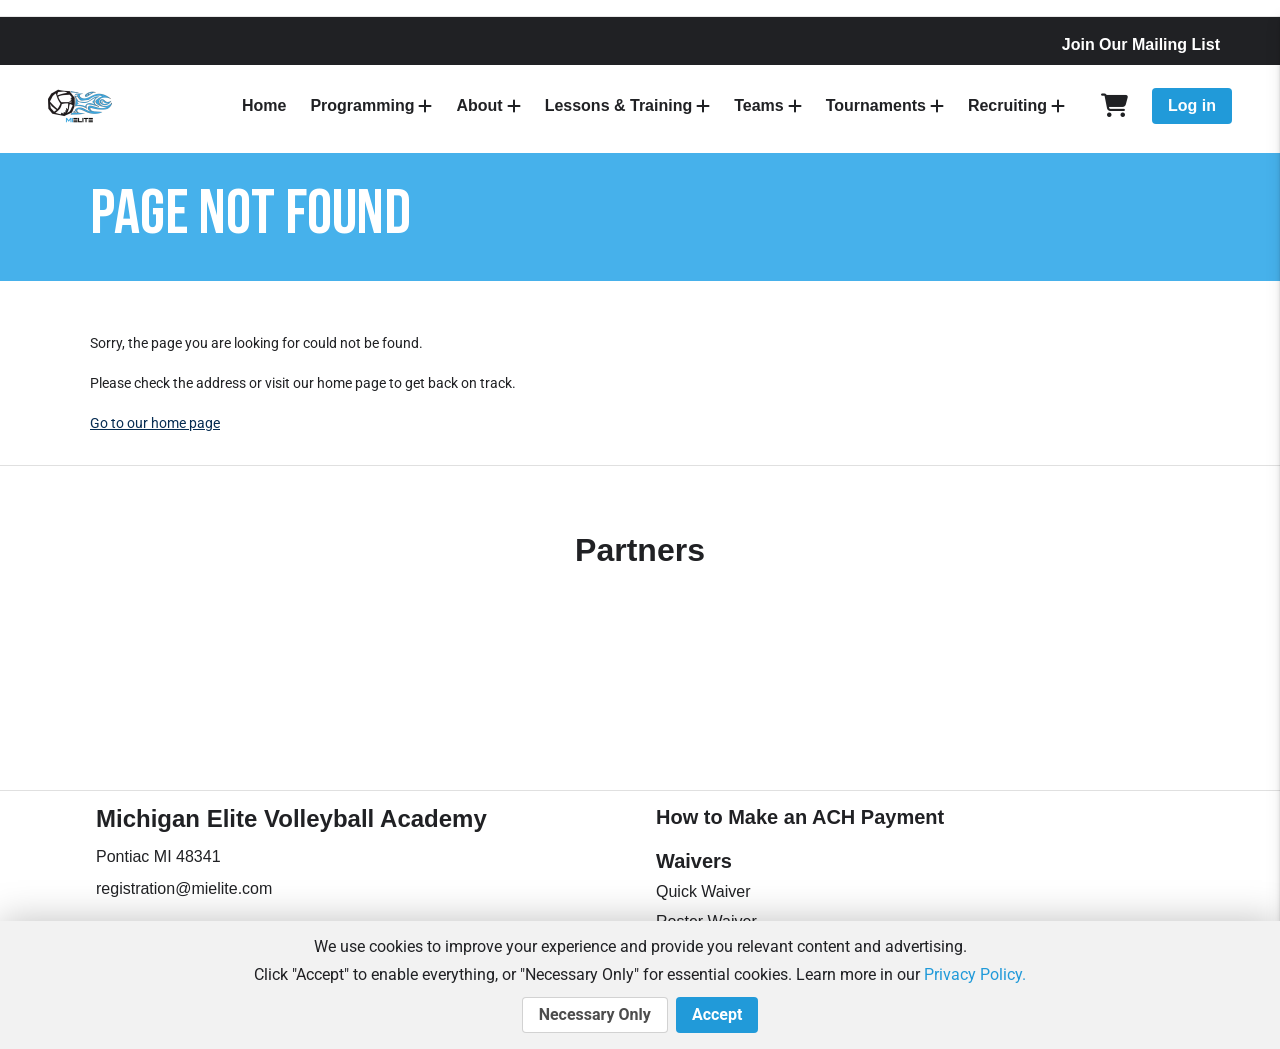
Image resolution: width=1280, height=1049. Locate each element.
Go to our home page (155, 423)
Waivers (694, 861)
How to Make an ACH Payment (800, 817)
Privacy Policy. (975, 974)
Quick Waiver (703, 891)
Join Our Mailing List (1141, 44)
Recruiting (1007, 105)
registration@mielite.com (184, 888)
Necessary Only (595, 1015)
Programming (362, 105)
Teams (759, 105)
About (479, 105)
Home (264, 105)
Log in (1192, 105)
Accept (717, 1015)
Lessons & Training (619, 105)
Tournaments (876, 105)
